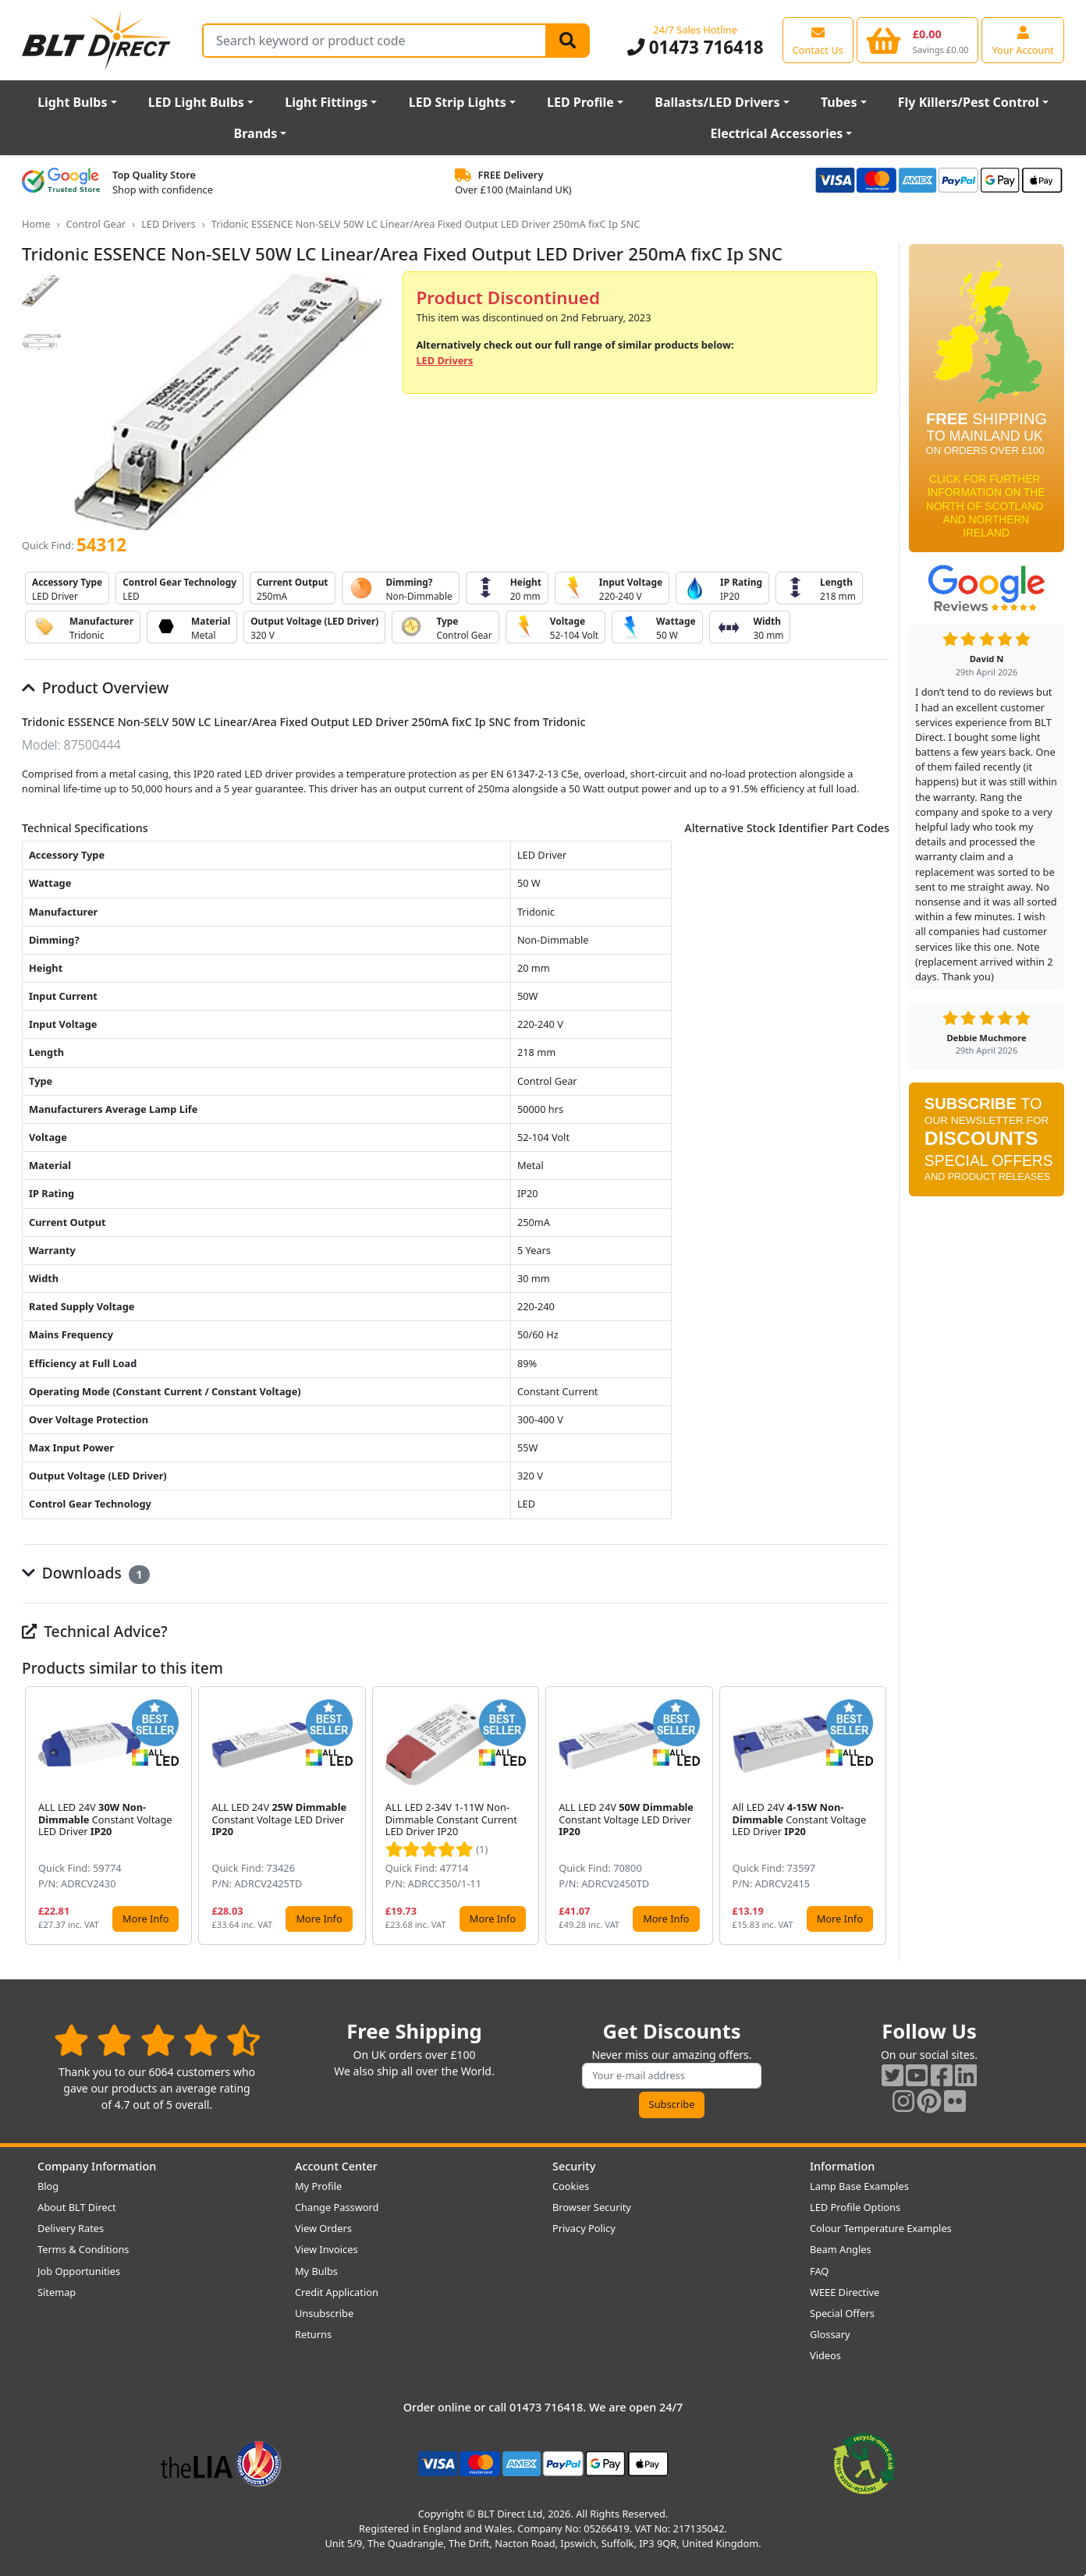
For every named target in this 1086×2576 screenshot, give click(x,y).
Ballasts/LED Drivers (717, 102)
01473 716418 (695, 47)
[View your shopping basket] (918, 39)
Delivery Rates (70, 2228)
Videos (825, 2355)
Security (573, 2166)
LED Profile (580, 102)
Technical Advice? (95, 1631)
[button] (876, 1815)
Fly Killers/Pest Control (968, 102)
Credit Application (336, 2292)
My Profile (318, 2186)
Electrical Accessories (776, 133)
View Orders (323, 2228)
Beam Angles (840, 2249)
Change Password (336, 2207)
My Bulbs (316, 2271)
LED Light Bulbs (196, 102)
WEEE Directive (844, 2292)
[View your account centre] (1022, 39)
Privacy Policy (584, 2228)
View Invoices (326, 2249)
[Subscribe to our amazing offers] (671, 2076)
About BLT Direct (76, 2207)
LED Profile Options (855, 2207)
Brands (256, 133)
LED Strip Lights (457, 102)
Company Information (96, 2166)
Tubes (839, 102)
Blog (48, 2186)
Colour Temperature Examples (881, 2228)
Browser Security (591, 2207)
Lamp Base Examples (859, 2186)
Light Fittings (326, 102)
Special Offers (842, 2313)
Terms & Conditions (83, 2249)
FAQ (819, 2271)
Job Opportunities (78, 2271)
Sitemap (56, 2292)
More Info (145, 1919)
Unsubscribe (324, 2313)
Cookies (570, 2186)
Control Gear (96, 224)
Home (36, 224)
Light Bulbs (72, 102)
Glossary (830, 2334)
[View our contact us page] (818, 39)
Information (842, 2166)
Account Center (336, 2166)
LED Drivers (168, 224)
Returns (313, 2334)
